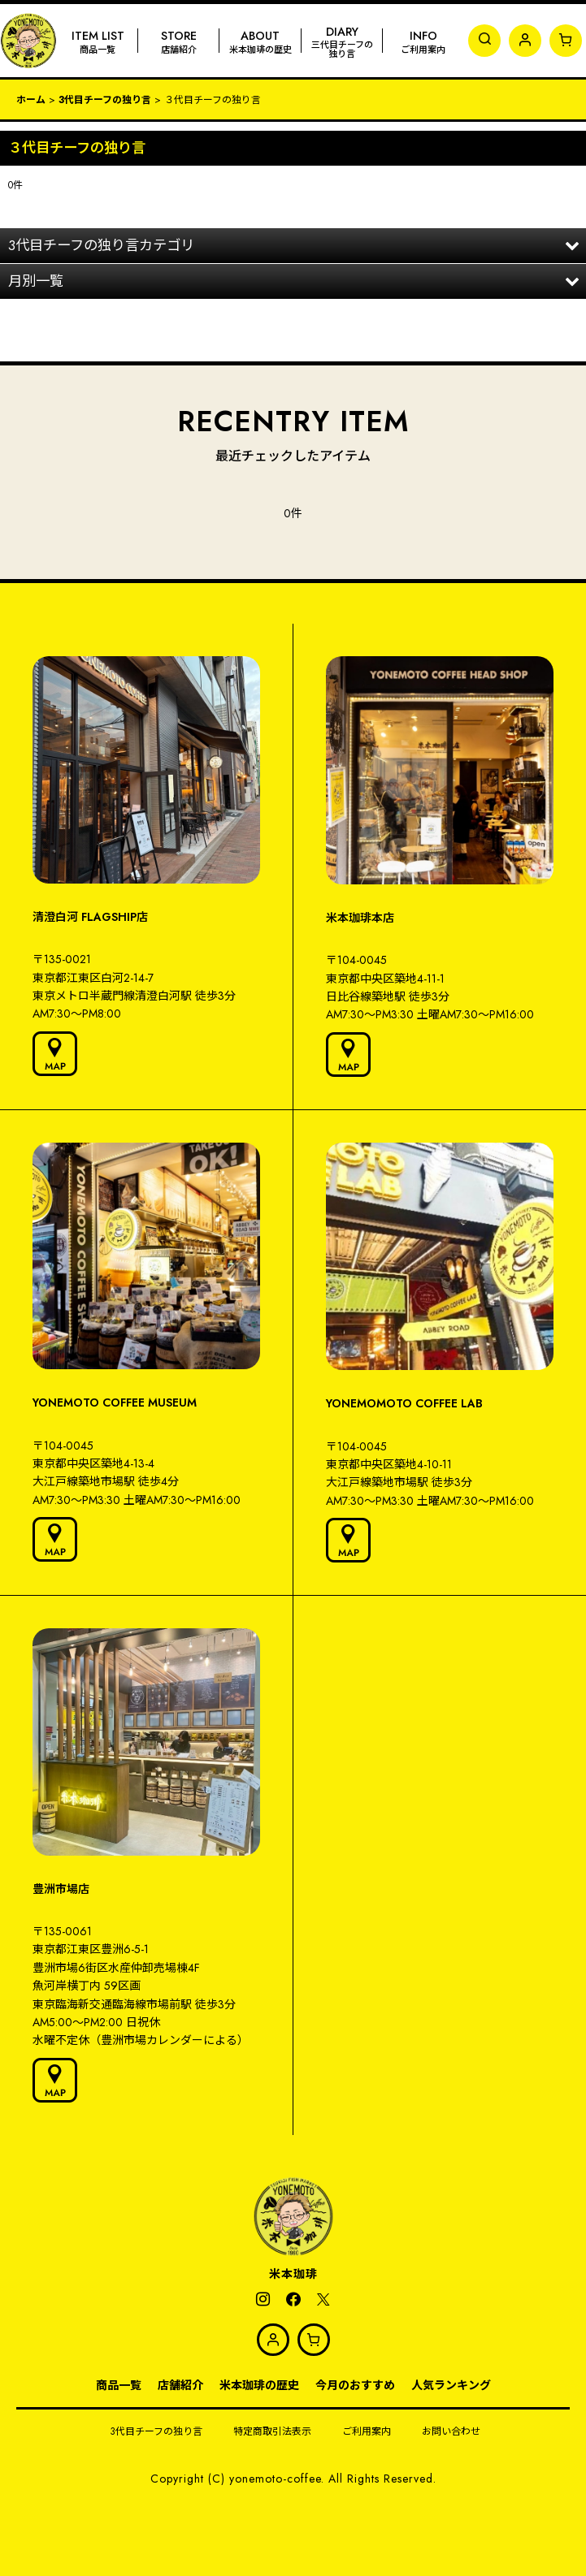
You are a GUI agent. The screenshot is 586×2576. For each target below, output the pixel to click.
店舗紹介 (180, 2385)
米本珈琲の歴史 (259, 2385)
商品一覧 (118, 2385)
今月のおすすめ (355, 2385)
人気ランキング (451, 2385)
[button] (484, 40)
